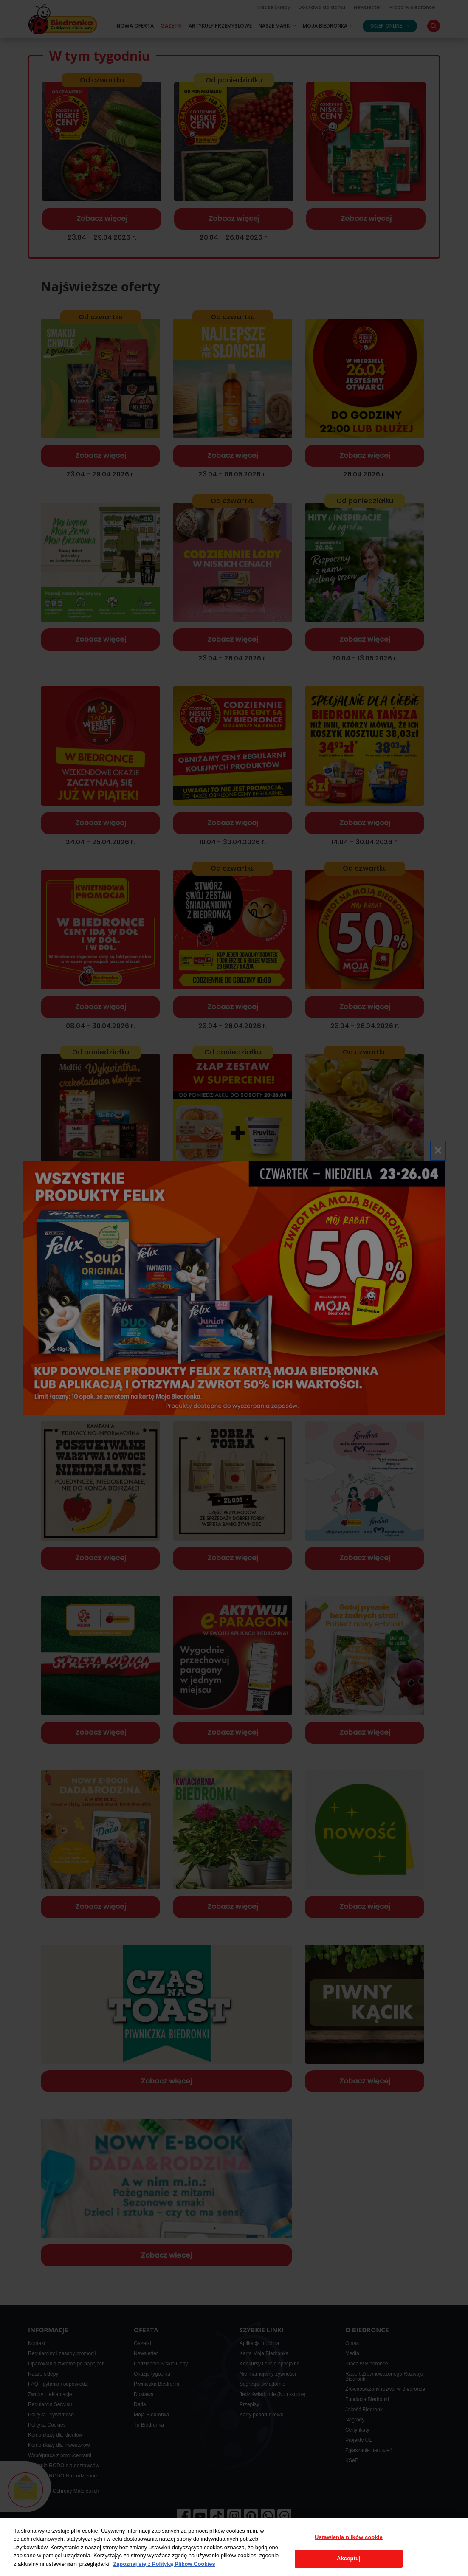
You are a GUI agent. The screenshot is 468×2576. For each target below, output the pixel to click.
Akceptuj (349, 2558)
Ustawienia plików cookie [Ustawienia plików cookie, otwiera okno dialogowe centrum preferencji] (349, 2537)
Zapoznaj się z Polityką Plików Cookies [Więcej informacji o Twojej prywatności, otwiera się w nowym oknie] (164, 2564)
